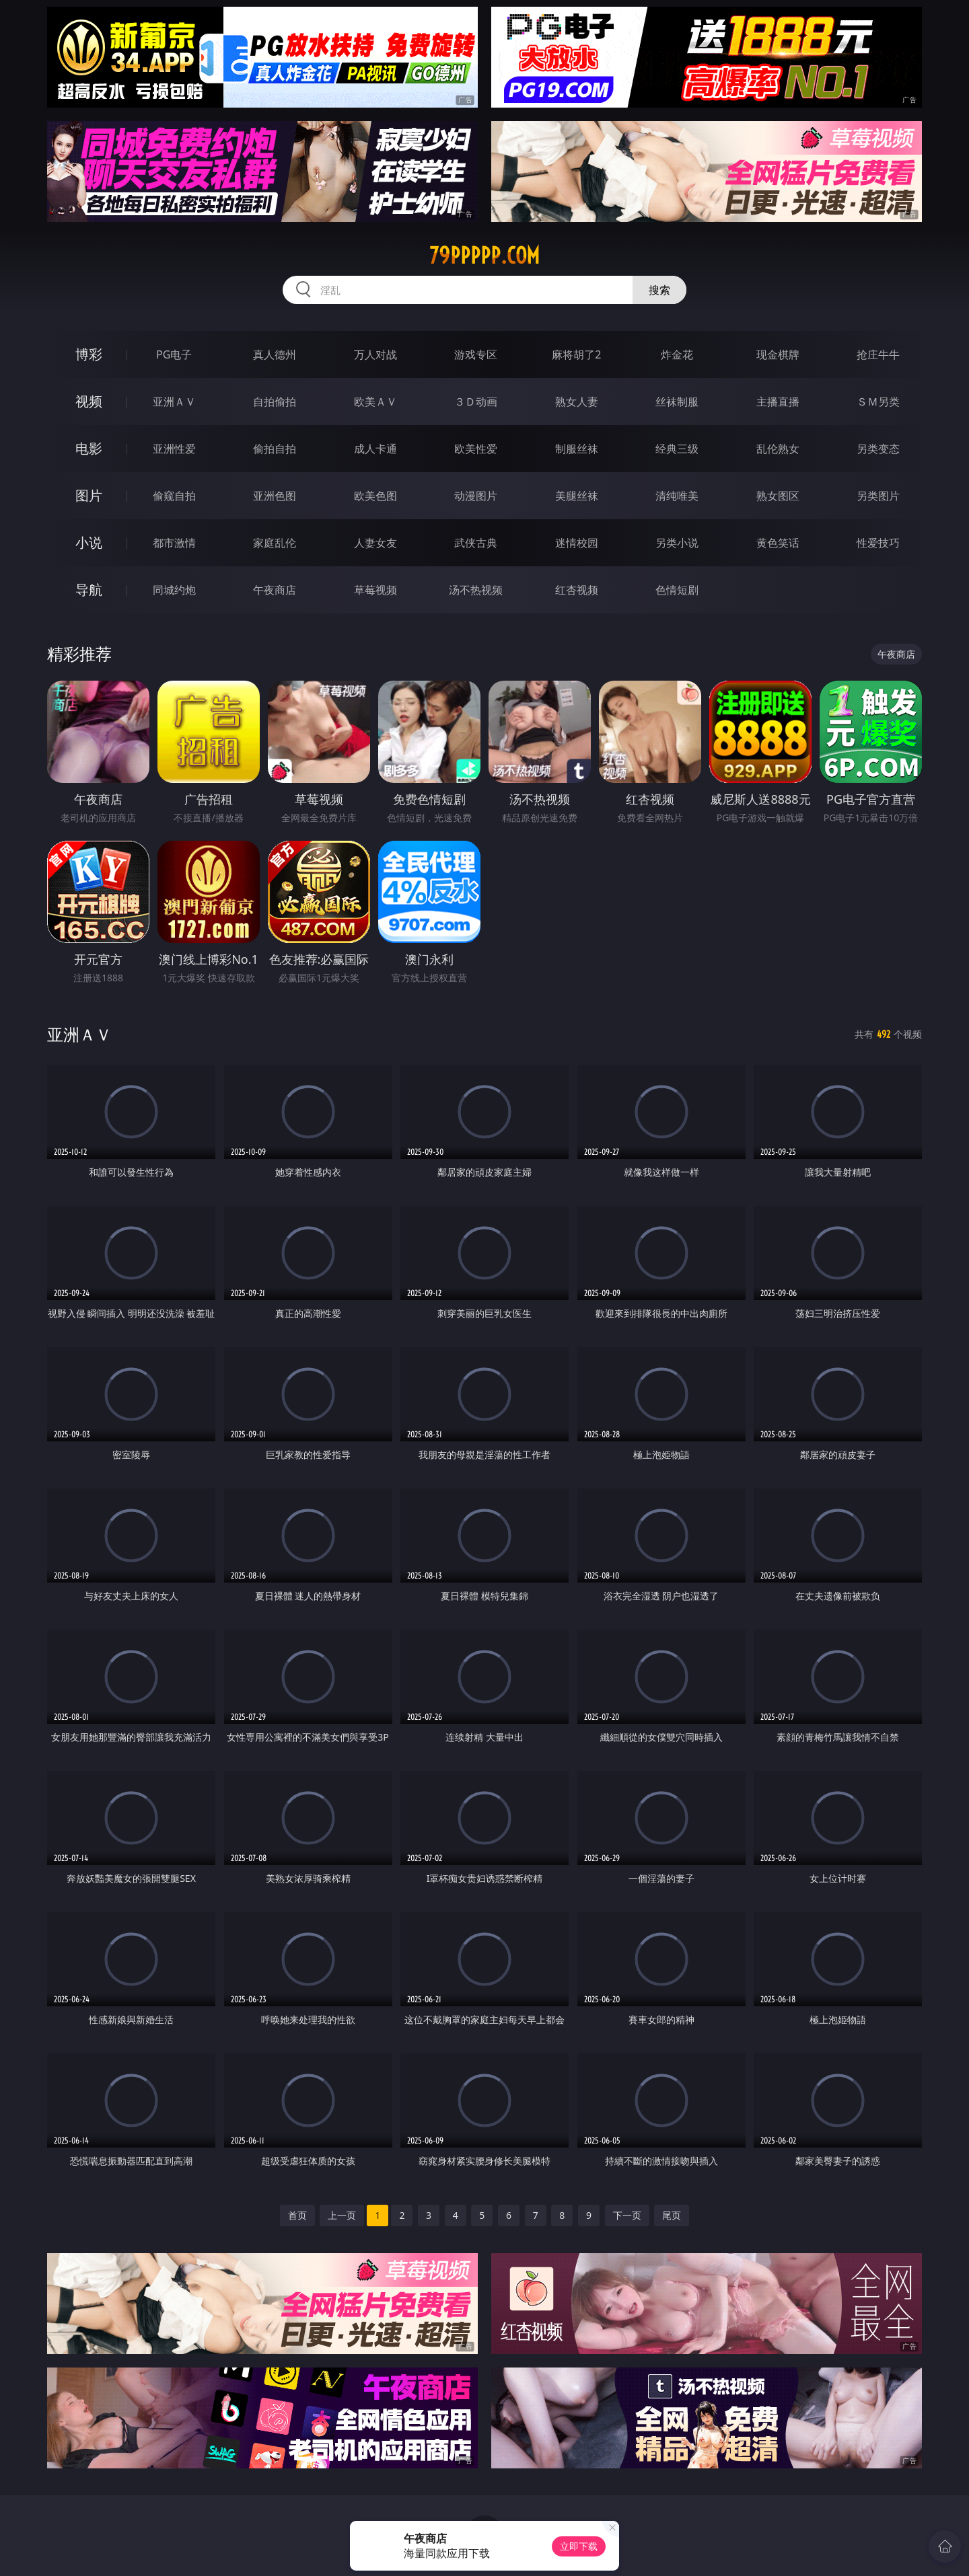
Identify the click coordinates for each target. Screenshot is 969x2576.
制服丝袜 (576, 448)
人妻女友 (375, 542)
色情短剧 (676, 589)
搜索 (659, 289)
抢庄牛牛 (878, 354)
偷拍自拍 (274, 448)
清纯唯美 (676, 495)
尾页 (671, 2215)
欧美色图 (375, 495)
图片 (88, 495)
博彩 (88, 354)
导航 (88, 589)
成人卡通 (375, 448)
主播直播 (777, 401)
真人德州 (274, 354)
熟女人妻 (576, 401)
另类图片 (878, 495)
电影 (88, 448)
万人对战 (375, 354)
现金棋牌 (777, 354)
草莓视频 (375, 589)
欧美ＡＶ (375, 401)
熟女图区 (777, 495)
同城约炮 (174, 589)
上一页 (342, 2215)
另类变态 (878, 448)
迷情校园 (576, 542)
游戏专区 (475, 354)
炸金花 (677, 354)
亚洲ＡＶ (174, 401)
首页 (297, 2215)
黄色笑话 (777, 542)
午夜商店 (274, 589)
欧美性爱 (475, 448)
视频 (88, 401)
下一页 (627, 2215)
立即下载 (579, 2546)
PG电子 (174, 354)
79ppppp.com (484, 255)
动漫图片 (475, 495)
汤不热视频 (476, 589)
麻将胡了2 (576, 354)
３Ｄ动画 (475, 401)
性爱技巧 (878, 542)
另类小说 (676, 542)
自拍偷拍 (274, 401)
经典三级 (676, 448)
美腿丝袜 (576, 495)
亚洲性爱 (174, 448)
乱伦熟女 (777, 448)
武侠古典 (475, 542)
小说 (88, 542)
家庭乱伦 (274, 542)
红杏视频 (576, 589)
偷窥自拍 (174, 495)
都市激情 (174, 542)
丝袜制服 (676, 401)
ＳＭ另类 (878, 401)
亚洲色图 (274, 495)
